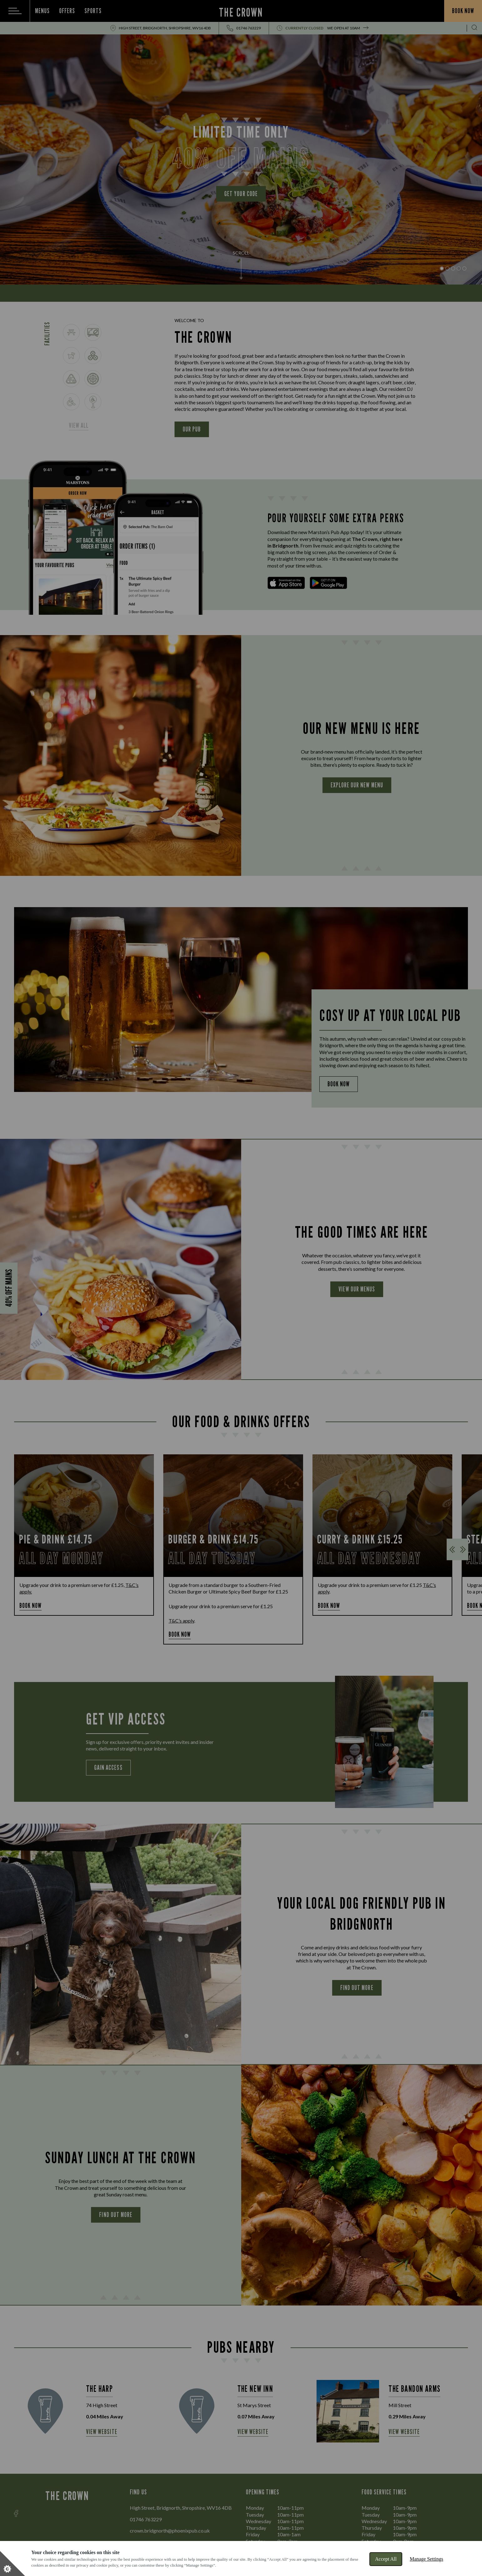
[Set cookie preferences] (12, 2563)
